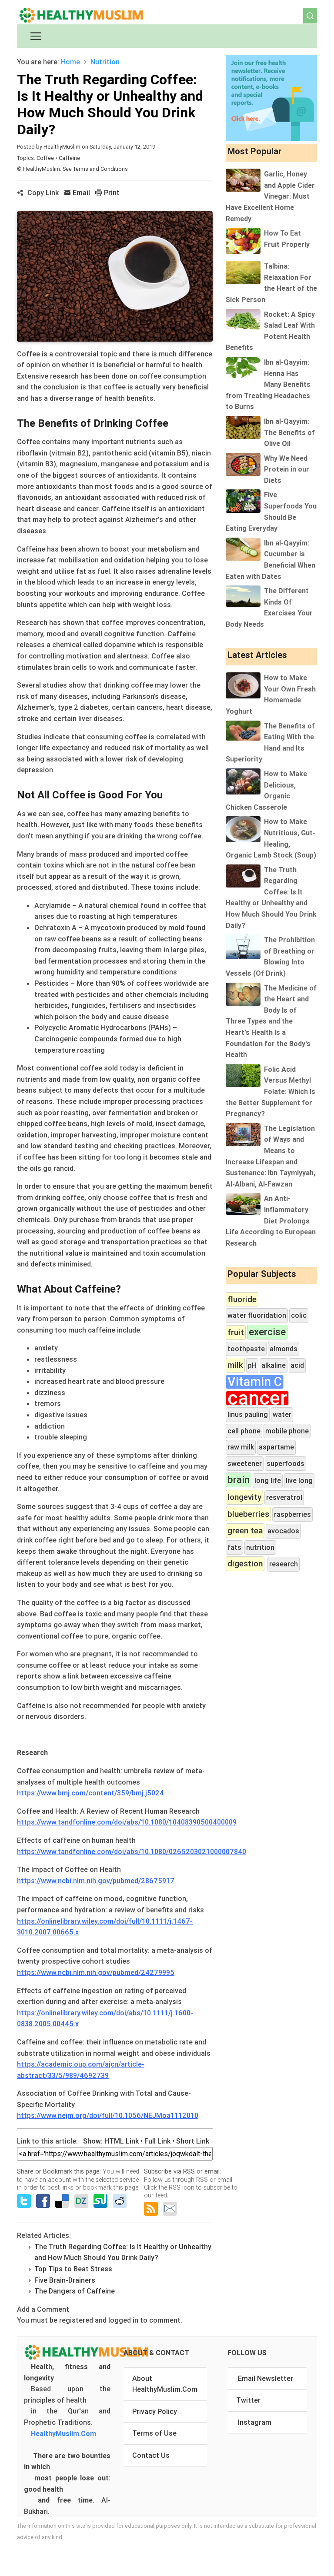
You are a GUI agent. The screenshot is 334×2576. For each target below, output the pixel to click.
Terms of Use (154, 2433)
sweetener (244, 1463)
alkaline (273, 1365)
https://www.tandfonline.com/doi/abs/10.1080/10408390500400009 (127, 1822)
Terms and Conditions (100, 169)
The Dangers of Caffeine (74, 2291)
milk (235, 1364)
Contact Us (151, 2455)
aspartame (276, 1447)
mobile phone (287, 1430)
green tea (245, 1530)
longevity (244, 1497)
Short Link (192, 2141)
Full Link (157, 2141)
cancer (257, 1398)
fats (234, 1547)
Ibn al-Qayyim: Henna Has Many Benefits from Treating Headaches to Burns (268, 384)
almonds (283, 1348)
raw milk (240, 1447)
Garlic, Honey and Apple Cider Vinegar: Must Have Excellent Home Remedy (270, 196)
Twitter (248, 2400)
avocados (283, 1530)
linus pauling (247, 1414)
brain (238, 1480)
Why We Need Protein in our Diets (286, 469)
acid (297, 1365)
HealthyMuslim (61, 146)
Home (70, 61)
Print (107, 192)
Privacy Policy (154, 2411)
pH (252, 1365)
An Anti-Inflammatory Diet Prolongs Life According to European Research (271, 1220)
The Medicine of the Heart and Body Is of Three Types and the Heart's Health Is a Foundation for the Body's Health (271, 1021)
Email (77, 192)
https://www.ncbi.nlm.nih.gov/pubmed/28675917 (95, 1880)
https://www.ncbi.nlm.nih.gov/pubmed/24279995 (95, 1972)
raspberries (292, 1514)
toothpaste (246, 1348)
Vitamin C (254, 1382)
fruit (235, 1332)
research (283, 1563)
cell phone (244, 1430)
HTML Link (121, 2141)
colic (299, 1315)
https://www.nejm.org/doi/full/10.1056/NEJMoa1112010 (107, 2115)
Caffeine (69, 158)
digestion (245, 1563)
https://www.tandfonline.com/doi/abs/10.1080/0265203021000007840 (131, 1851)
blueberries (248, 1514)
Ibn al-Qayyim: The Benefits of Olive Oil (289, 432)
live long (299, 1480)
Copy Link (38, 192)
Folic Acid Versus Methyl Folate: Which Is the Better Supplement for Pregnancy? (270, 1091)
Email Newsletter (265, 2378)
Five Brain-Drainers (64, 2280)
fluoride (242, 1299)
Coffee (46, 158)
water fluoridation (256, 1315)
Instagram (254, 2422)
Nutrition (105, 61)
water (282, 1414)
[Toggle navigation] (35, 36)
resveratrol (284, 1497)
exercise (267, 1332)
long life (267, 1480)
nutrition (260, 1547)
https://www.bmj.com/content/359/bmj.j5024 (90, 1792)
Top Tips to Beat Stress (73, 2268)
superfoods (285, 1463)
